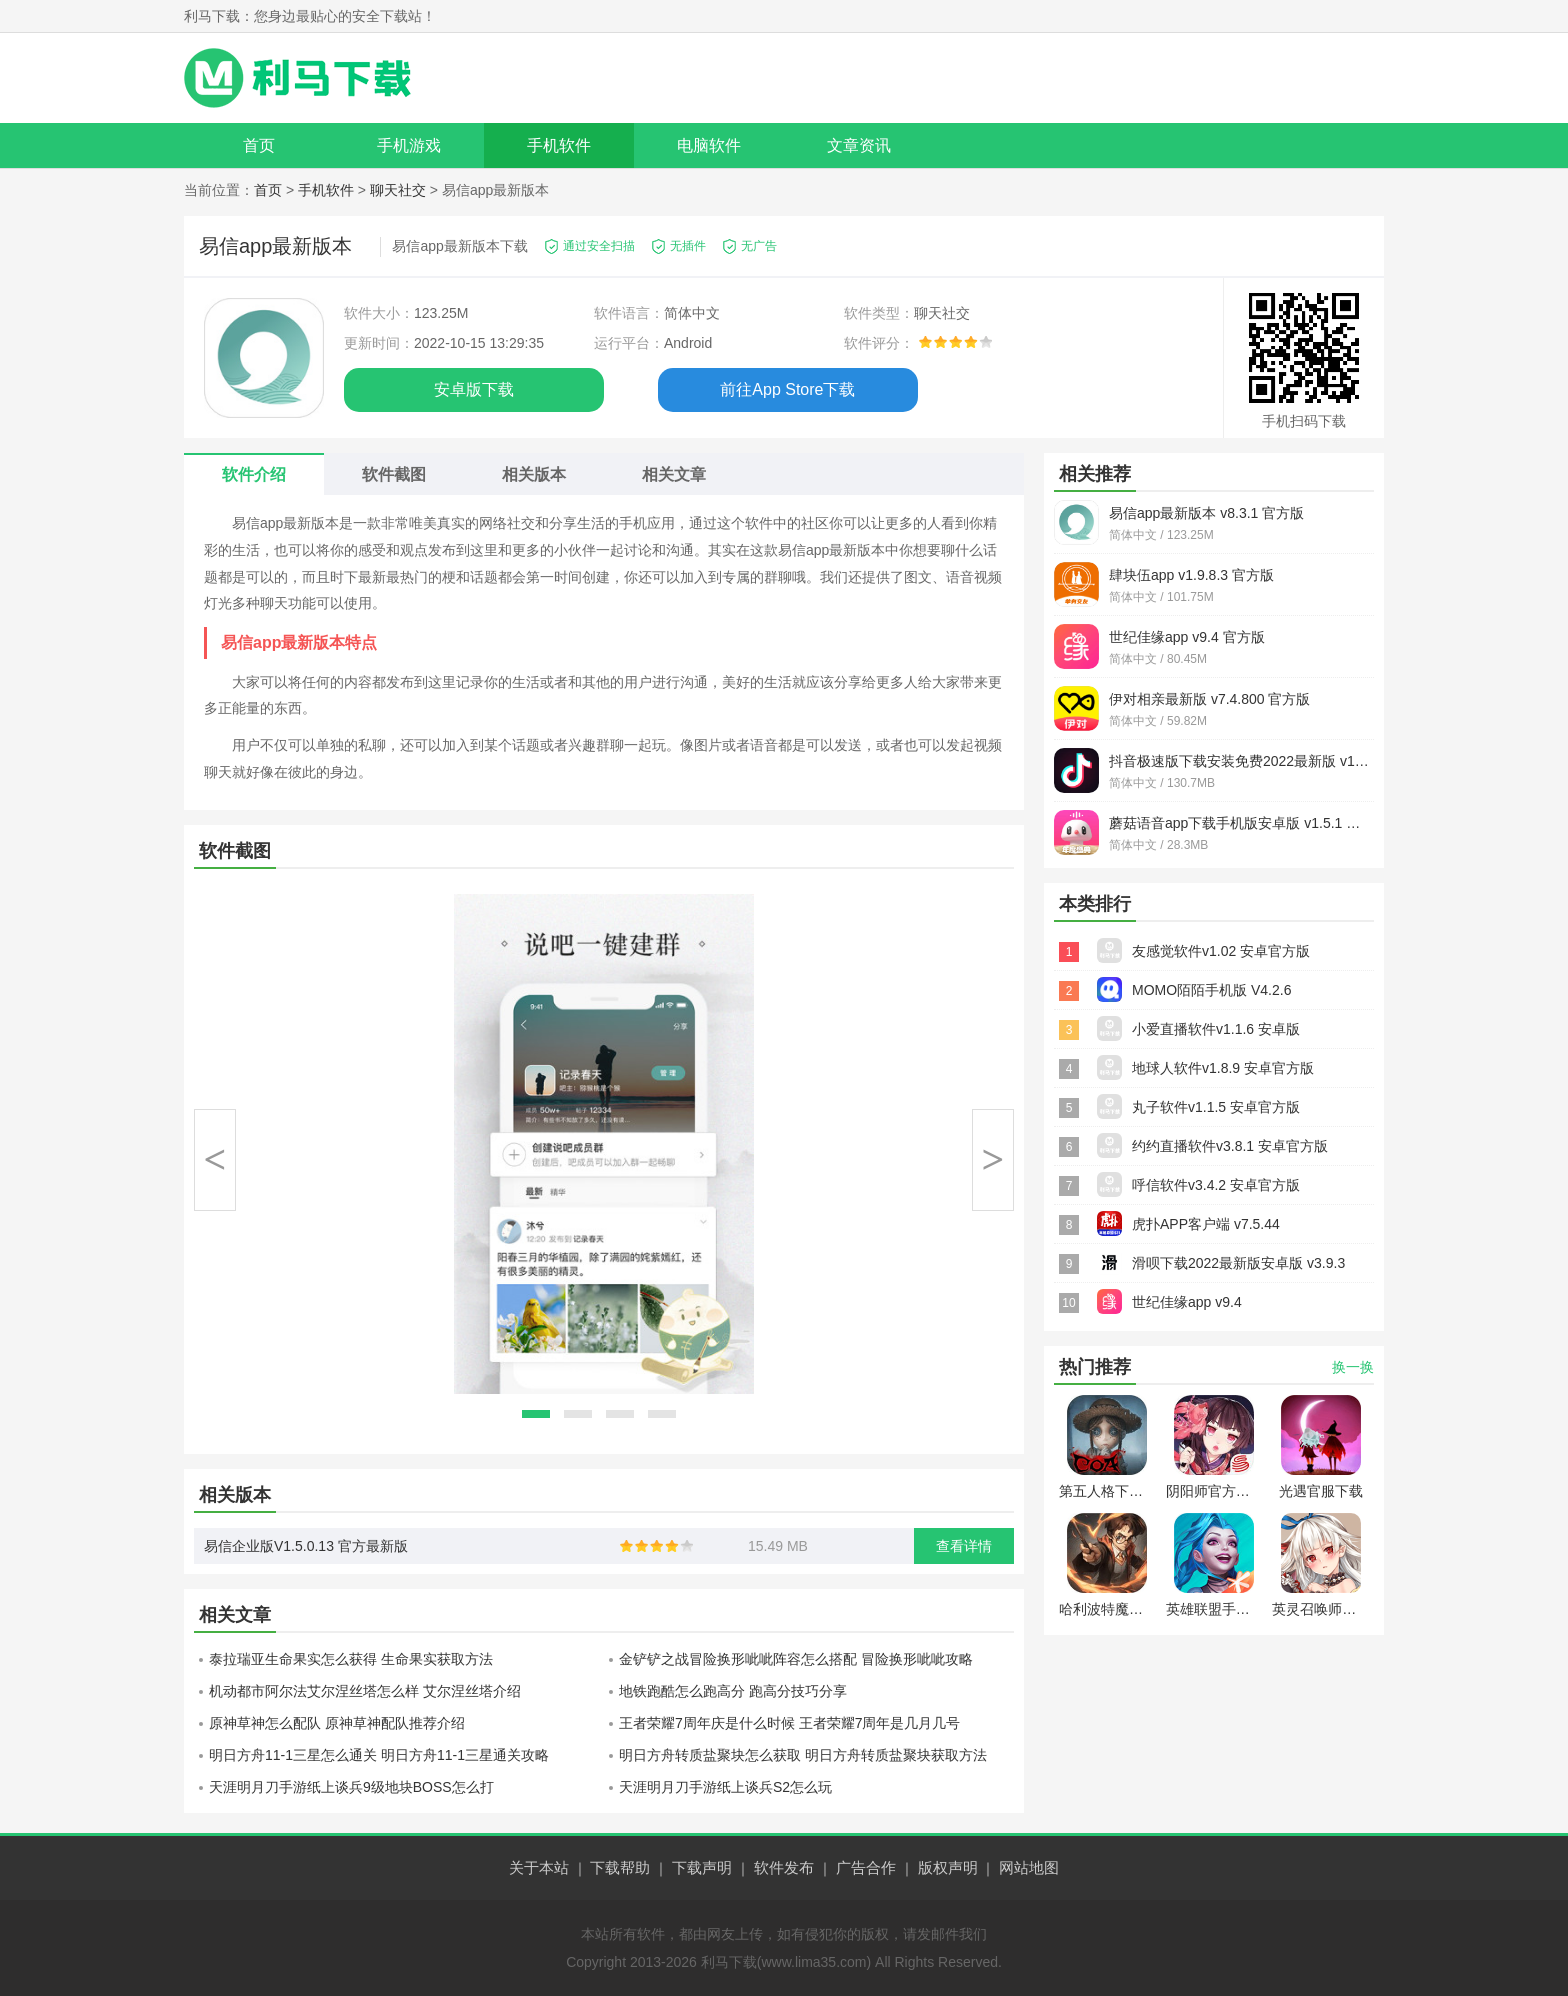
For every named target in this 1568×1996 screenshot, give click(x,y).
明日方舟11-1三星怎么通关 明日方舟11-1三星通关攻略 (379, 1755)
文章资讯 (859, 145)
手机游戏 (409, 145)
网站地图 (1029, 1867)
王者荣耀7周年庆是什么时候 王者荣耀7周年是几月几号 (789, 1723)
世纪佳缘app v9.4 (1187, 1302)
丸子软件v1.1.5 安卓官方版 (1216, 1107)
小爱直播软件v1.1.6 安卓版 (1216, 1029)
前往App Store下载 (787, 389)
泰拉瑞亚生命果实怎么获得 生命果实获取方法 (351, 1659)
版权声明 (948, 1867)
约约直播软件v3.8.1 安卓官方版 (1230, 1146)
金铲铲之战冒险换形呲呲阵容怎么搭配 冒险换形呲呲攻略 (796, 1659)
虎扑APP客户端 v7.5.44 (1206, 1224)
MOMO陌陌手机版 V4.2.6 (1211, 990)
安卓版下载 (474, 389)
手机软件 (559, 145)
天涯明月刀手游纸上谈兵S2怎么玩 (725, 1787)
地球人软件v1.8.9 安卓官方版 (1223, 1068)
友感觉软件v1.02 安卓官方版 (1221, 951)
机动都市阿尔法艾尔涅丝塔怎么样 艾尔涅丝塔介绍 (365, 1691)
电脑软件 (709, 145)
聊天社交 (398, 190)
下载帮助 (620, 1867)
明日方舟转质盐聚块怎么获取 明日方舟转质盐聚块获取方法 (803, 1755)
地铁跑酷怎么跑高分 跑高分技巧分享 (733, 1691)
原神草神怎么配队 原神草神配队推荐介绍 (337, 1723)
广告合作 (866, 1867)
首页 (259, 145)
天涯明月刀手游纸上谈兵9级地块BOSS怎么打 (351, 1787)
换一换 (1353, 1367)
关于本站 (539, 1867)
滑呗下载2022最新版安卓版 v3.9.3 (1238, 1263)
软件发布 (784, 1867)
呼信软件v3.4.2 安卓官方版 (1216, 1185)
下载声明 (702, 1867)
